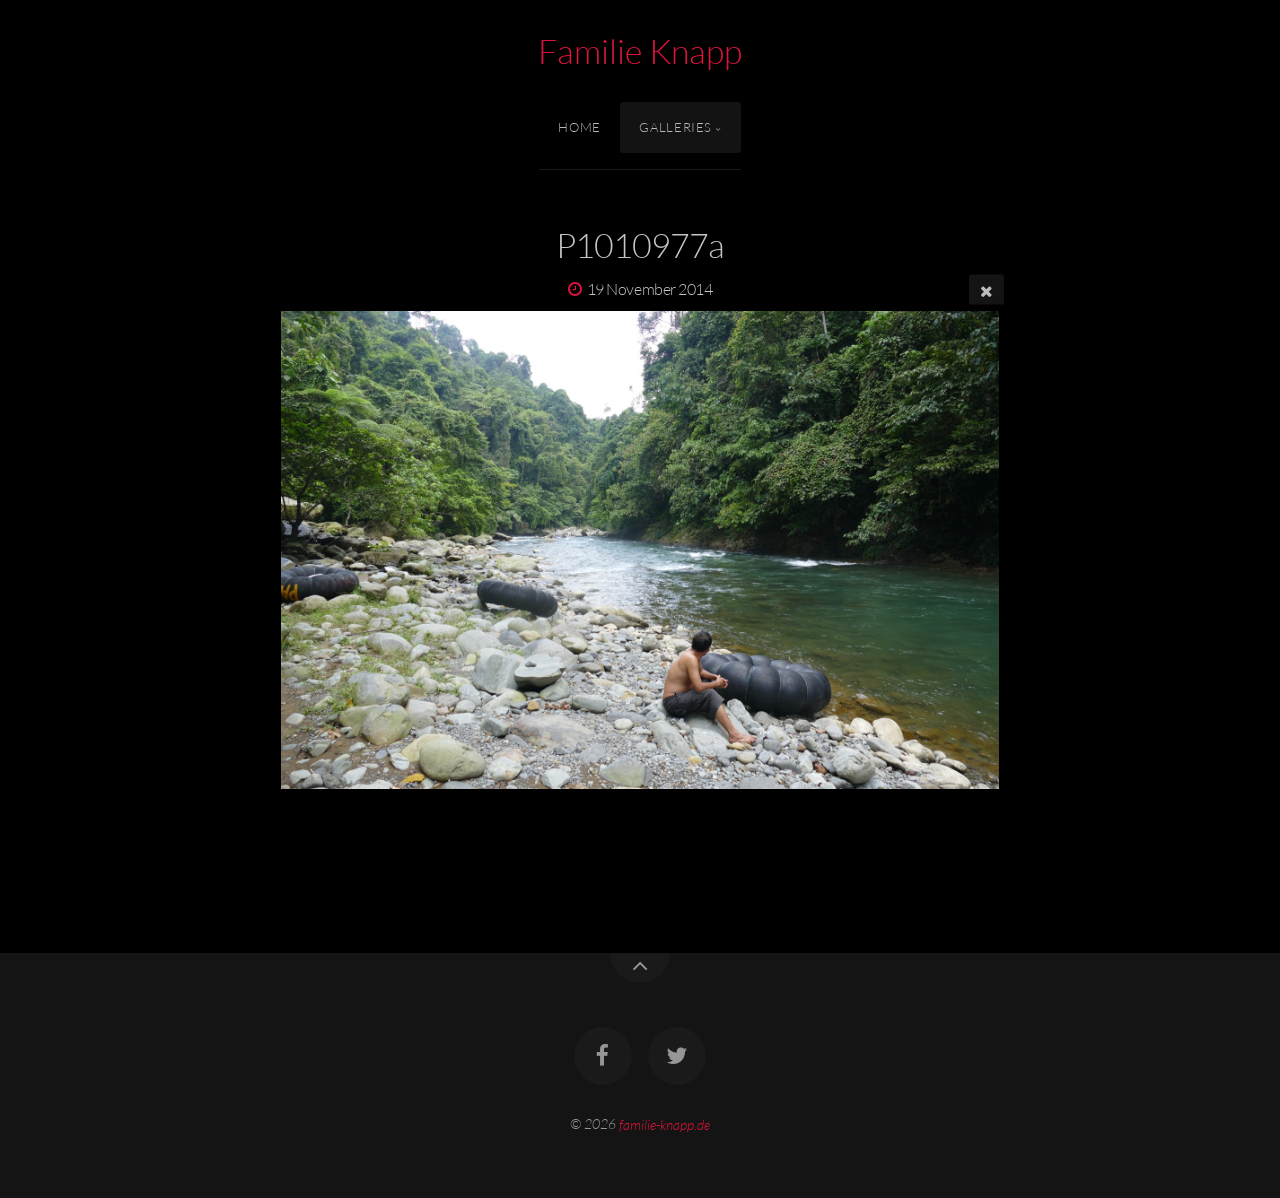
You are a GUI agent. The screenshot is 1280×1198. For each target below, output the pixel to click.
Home (579, 127)
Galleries (675, 127)
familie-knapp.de (664, 1123)
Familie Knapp (640, 51)
